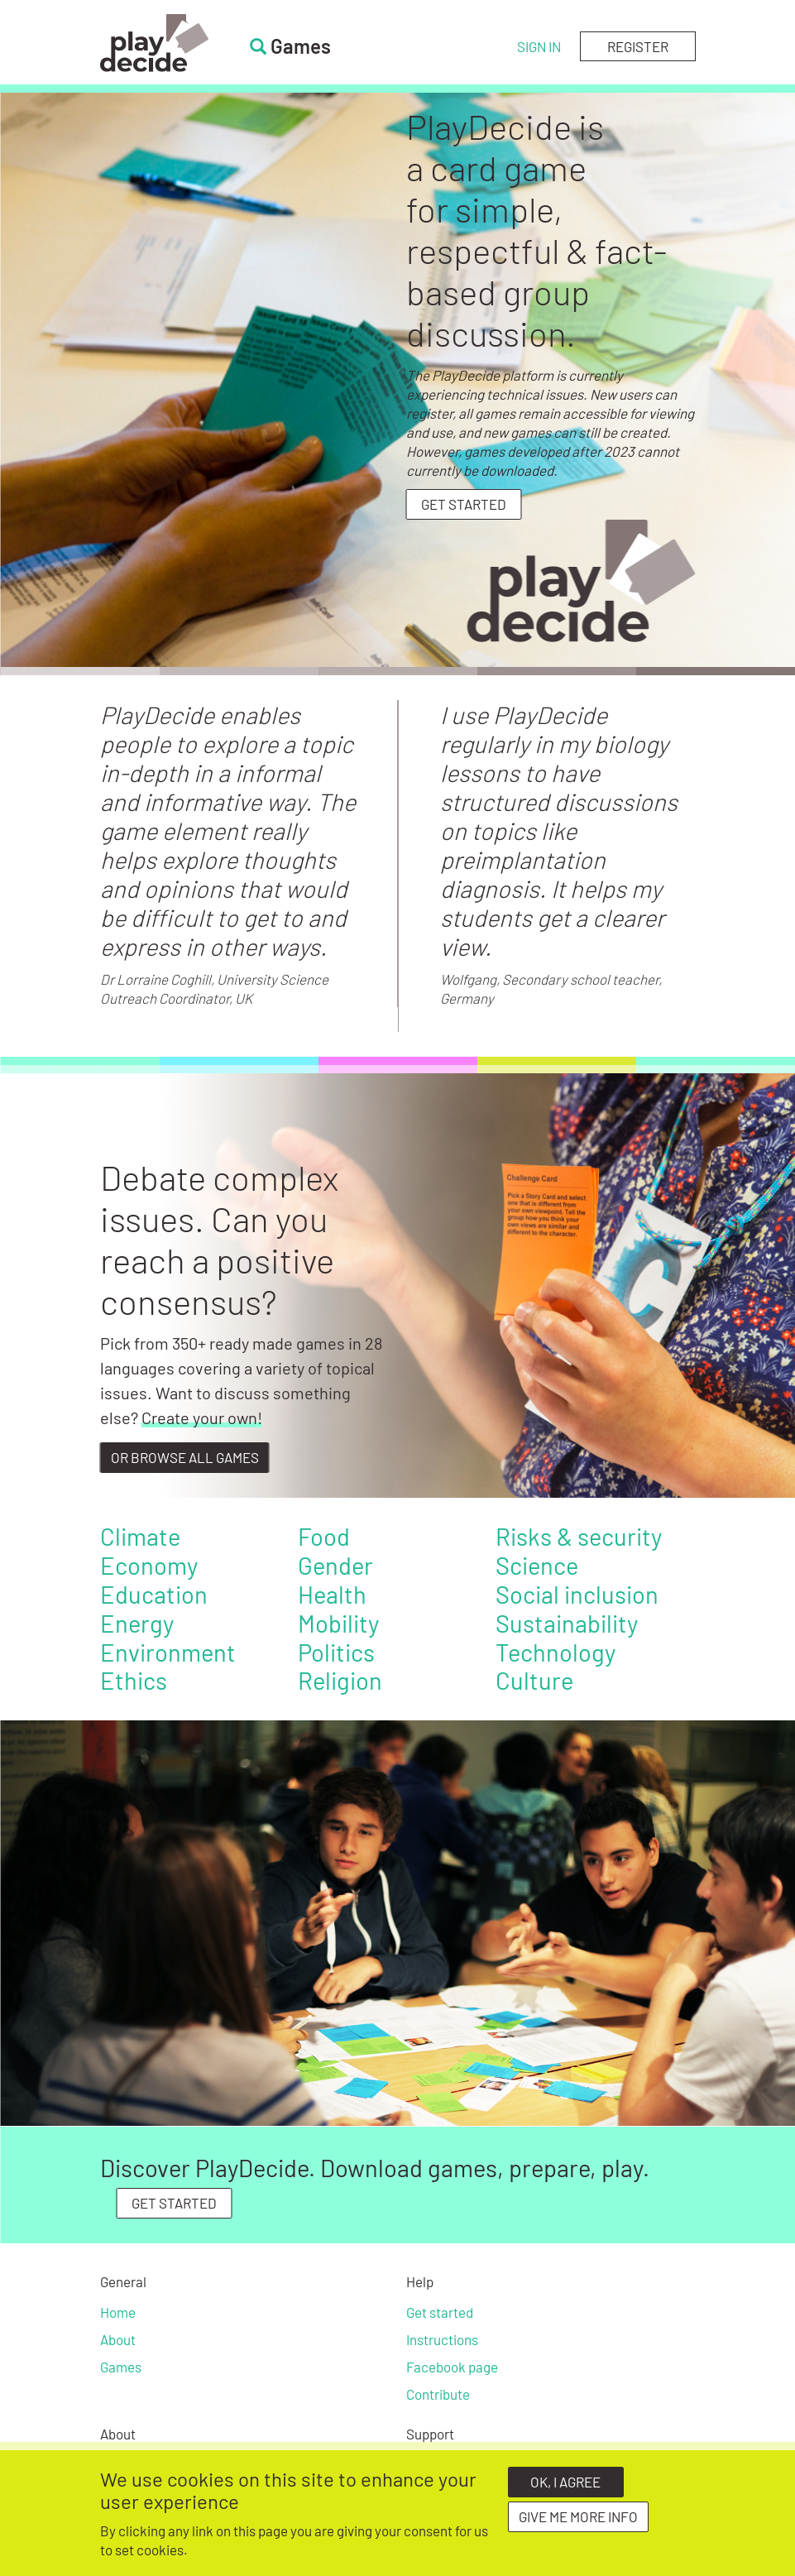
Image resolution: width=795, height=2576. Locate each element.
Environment (168, 1652)
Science (537, 1565)
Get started (463, 504)
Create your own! (201, 1417)
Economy (149, 1565)
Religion (340, 1680)
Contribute (438, 2394)
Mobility (338, 1623)
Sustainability (567, 1623)
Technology (555, 1652)
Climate (140, 1536)
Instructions (442, 2339)
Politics (336, 1652)
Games (120, 2366)
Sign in (539, 46)
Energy (137, 1623)
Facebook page (452, 2366)
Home (118, 2312)
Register (637, 46)
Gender (335, 1565)
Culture (534, 1680)
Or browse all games (185, 1457)
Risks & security (579, 1536)
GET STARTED (174, 2203)
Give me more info (578, 2517)
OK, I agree (565, 2482)
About (118, 2339)
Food (324, 1536)
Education (154, 1594)
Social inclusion (577, 1594)
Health (332, 1594)
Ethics (133, 1680)
